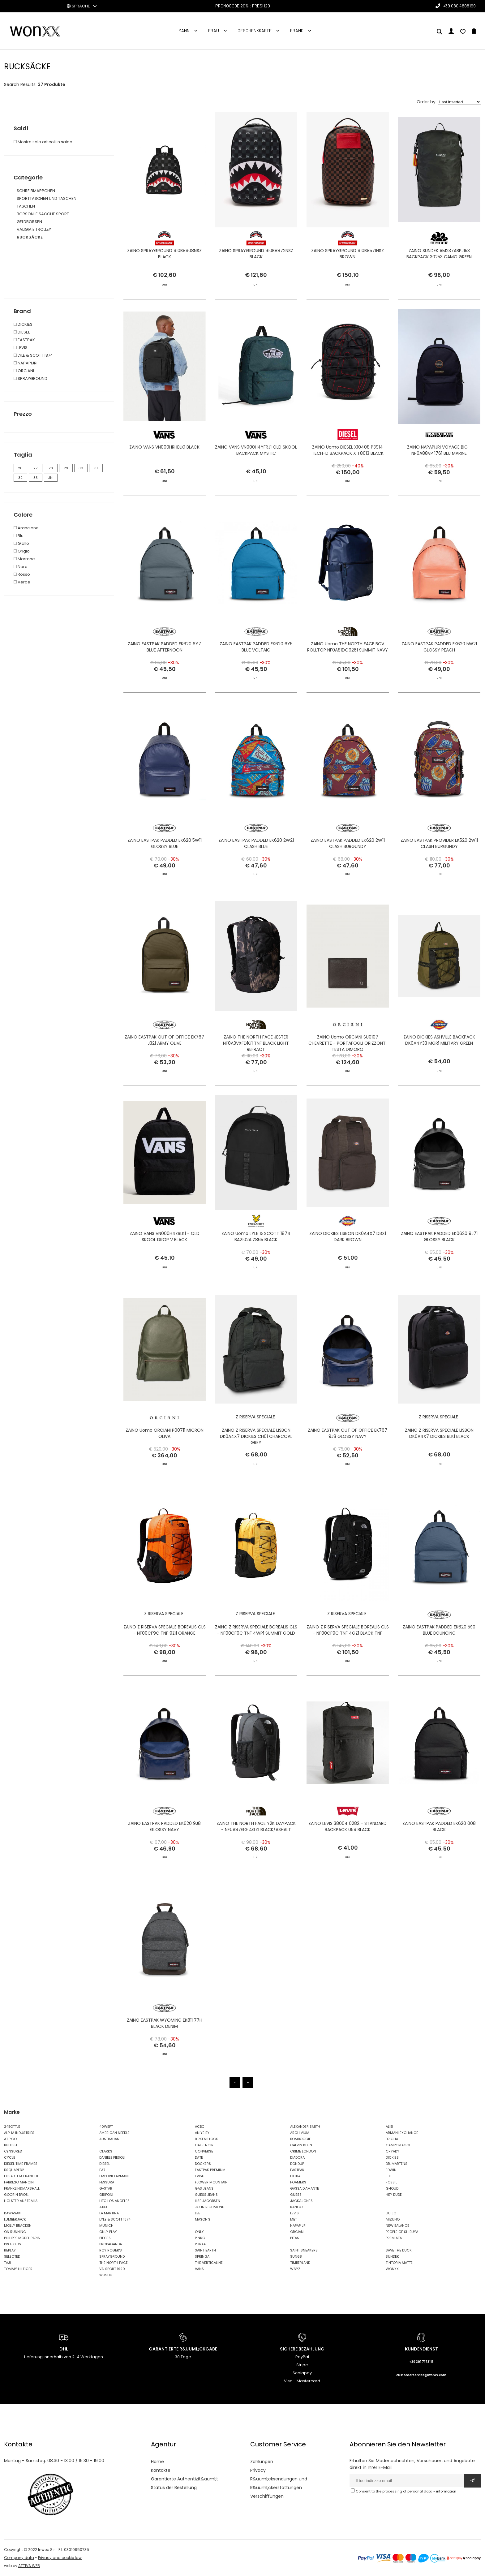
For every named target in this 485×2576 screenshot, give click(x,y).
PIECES (105, 2237)
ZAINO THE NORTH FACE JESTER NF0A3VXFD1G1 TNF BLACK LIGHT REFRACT (256, 1073)
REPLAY (10, 2250)
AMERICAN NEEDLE (114, 2132)
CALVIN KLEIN (301, 2145)
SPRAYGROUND (112, 2256)
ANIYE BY (202, 2132)
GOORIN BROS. (16, 2194)
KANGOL (297, 2206)
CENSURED (13, 2151)
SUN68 (296, 2256)
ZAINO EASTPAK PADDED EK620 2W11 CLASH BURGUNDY (348, 873)
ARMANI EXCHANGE (402, 2132)
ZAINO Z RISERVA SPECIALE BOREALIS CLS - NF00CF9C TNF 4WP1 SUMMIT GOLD (256, 1660)
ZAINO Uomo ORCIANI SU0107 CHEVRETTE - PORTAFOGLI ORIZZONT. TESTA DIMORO (347, 1073)
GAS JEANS (204, 2188)
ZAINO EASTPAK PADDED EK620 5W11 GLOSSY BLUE (164, 873)
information (446, 2491)
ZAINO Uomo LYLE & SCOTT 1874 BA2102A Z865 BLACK (255, 1266)
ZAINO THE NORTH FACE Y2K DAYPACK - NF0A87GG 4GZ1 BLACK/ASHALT (256, 1856)
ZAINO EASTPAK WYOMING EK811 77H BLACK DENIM (164, 2053)
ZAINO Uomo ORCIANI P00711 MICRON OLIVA (165, 1463)
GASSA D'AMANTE (304, 2188)
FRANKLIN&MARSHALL (22, 2188)
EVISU (199, 2176)
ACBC (199, 2126)
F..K (388, 2176)
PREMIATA (394, 2237)
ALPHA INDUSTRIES (19, 2132)
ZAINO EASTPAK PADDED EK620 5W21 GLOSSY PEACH (439, 676)
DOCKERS (203, 2163)
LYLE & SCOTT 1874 (115, 2219)
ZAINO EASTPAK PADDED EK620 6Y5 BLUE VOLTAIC (256, 676)
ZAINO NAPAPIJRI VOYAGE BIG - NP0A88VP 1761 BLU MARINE (439, 480)
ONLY (199, 2231)
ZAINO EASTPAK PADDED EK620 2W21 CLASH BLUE (256, 873)
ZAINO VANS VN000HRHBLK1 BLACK (164, 477)
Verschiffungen (267, 2496)
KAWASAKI (12, 2213)
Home (157, 2461)
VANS (199, 2268)
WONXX (392, 2268)
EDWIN (391, 2169)
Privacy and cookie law (60, 2557)
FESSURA (106, 2182)
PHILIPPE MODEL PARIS (22, 2237)
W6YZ (295, 2268)
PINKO (200, 2237)
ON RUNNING (15, 2231)
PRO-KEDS (12, 2244)
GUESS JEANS (206, 2194)
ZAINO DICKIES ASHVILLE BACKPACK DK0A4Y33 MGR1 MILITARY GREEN (439, 1070)
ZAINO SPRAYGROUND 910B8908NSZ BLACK (164, 253)
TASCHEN (26, 206)
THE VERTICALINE (209, 2262)
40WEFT (106, 2126)
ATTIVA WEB (29, 2565)
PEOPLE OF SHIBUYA (402, 2231)
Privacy (258, 2470)
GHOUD (392, 2188)
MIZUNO (393, 2219)
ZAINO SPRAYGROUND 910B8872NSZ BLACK (256, 253)
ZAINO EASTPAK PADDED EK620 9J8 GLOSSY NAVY (164, 1856)
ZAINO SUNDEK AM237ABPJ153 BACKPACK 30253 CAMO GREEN (439, 253)
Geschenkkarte (255, 30)
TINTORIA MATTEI (400, 2262)
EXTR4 (295, 2176)
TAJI (7, 2262)
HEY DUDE (394, 2194)
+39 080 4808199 (459, 5)
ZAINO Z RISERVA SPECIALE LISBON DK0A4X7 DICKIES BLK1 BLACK (439, 1463)
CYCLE (9, 2157)
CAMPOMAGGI (398, 2145)
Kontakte (160, 2470)
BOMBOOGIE (300, 2138)
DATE (199, 2157)
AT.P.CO (10, 2138)
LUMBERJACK (15, 2219)
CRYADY (392, 2151)
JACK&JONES (301, 2200)
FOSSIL (391, 2182)
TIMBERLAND (300, 2262)
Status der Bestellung (174, 2487)
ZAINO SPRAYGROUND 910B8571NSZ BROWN (347, 253)
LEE (197, 2213)
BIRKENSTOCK (206, 2138)
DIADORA (297, 2157)
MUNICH (106, 2225)
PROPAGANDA (110, 2244)
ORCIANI (297, 2231)
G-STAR (105, 2188)
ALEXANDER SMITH (305, 2126)
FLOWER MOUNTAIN (211, 2182)
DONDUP (297, 2163)
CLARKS (105, 2151)
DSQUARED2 (14, 2169)
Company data (19, 2557)
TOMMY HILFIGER (18, 2268)
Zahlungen (261, 2461)
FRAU (213, 30)
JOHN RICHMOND (209, 2206)
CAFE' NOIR (204, 2145)
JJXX (103, 2206)
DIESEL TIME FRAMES (20, 2163)
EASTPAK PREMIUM (210, 2169)
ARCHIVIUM (299, 2132)
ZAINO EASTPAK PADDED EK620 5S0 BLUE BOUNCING (439, 1660)
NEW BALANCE (397, 2225)
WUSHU (105, 2275)
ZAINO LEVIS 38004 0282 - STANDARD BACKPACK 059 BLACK (347, 1856)
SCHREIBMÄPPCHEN (36, 191)
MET (293, 2219)
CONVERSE (204, 2151)
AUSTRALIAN (109, 2138)
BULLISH (10, 2145)
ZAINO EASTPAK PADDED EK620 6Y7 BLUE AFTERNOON (164, 676)
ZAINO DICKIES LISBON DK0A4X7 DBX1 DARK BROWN (347, 1266)
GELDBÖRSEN (29, 222)
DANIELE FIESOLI (112, 2157)
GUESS (296, 2194)
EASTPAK (297, 2169)
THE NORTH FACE (113, 2262)
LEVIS (294, 2213)
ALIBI (389, 2126)
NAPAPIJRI (298, 2225)
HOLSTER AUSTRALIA (20, 2200)
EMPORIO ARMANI (114, 2176)
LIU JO (391, 2213)
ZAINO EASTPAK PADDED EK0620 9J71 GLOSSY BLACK (439, 1266)
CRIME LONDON (303, 2151)
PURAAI (201, 2244)
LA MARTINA (109, 2213)
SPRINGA (202, 2256)
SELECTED (12, 2256)
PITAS (294, 2237)
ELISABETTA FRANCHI (21, 2176)
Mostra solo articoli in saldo (43, 142)
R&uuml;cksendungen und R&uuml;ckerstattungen (278, 2483)
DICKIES (392, 2157)
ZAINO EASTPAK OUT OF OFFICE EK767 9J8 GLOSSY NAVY (347, 1463)
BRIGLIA (392, 2138)
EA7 (102, 2169)
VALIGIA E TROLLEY (34, 229)
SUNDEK (392, 2256)
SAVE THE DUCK (399, 2250)
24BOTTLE (12, 2126)
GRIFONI (106, 2194)
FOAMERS (298, 2182)
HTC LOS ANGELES (114, 2200)
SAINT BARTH (205, 2250)
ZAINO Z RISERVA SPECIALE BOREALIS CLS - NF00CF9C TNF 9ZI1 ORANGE (164, 1660)
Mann (184, 30)
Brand (296, 30)
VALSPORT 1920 (112, 2268)
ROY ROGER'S (110, 2250)
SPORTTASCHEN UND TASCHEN (46, 198)
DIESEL (104, 2163)
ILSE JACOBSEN (207, 2200)
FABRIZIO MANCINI (19, 2182)
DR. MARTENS (396, 2163)
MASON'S (202, 2219)
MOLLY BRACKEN (18, 2225)
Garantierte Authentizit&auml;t (184, 2479)
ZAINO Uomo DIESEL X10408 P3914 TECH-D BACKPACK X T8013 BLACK (348, 480)
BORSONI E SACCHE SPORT (43, 214)
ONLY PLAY (108, 2231)
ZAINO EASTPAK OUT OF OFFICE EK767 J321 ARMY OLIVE (164, 1070)
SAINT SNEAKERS (304, 2250)
